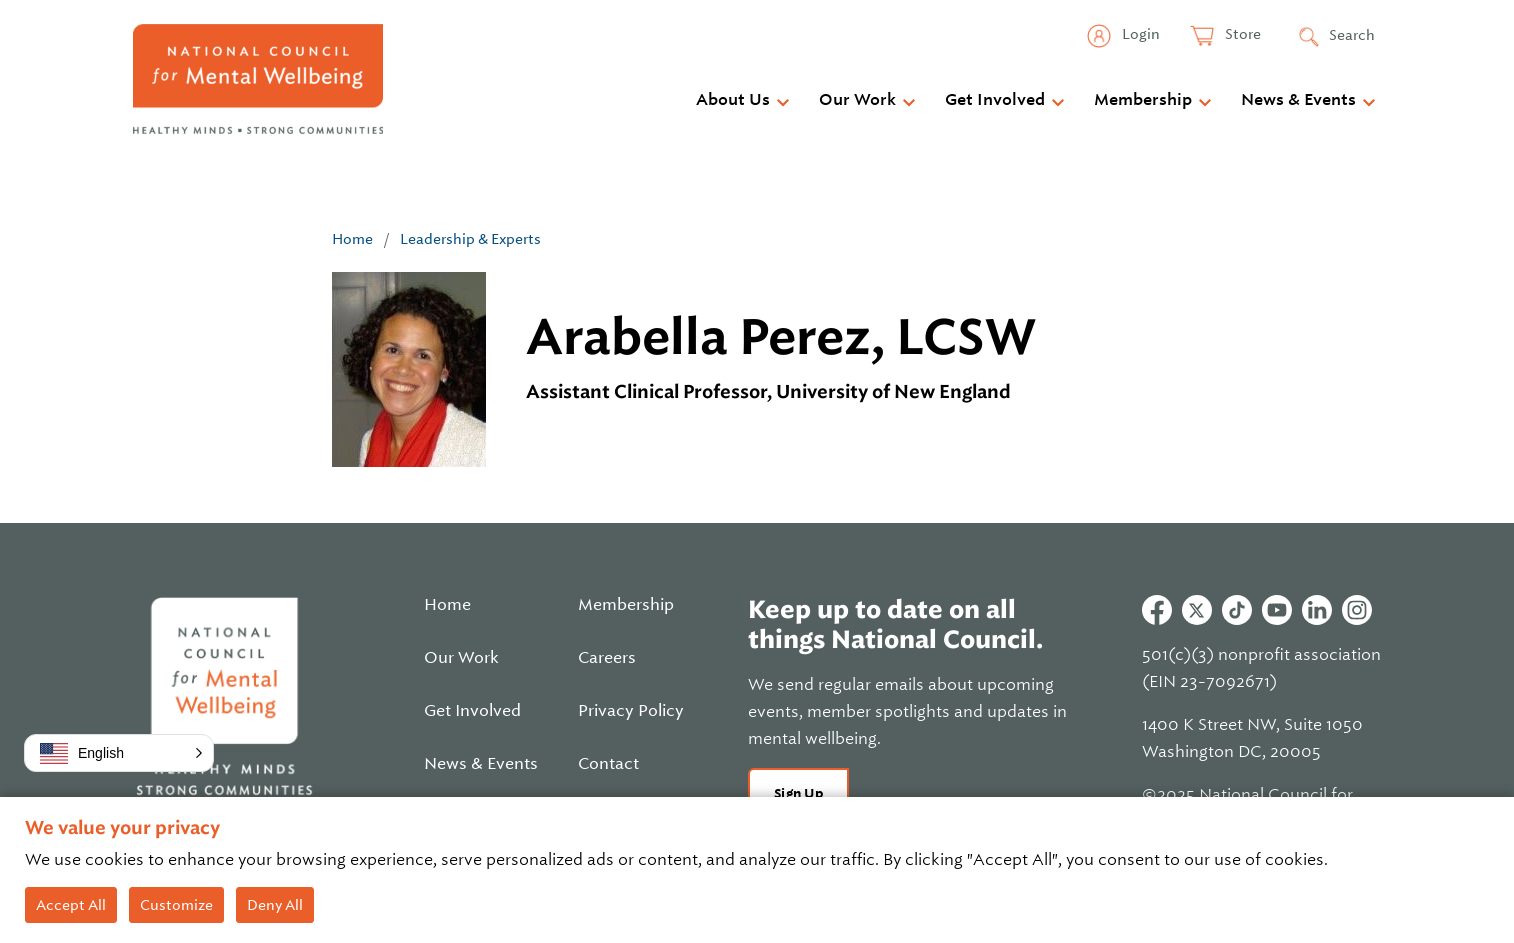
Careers (607, 658)
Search (1352, 35)
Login (1139, 34)
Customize (176, 905)
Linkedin (1317, 610)
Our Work (857, 100)
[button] (119, 753)
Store (1241, 34)
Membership (1143, 100)
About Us (733, 100)
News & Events (1298, 100)
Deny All (275, 905)
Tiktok (1237, 610)
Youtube (1277, 610)
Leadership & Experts (470, 239)
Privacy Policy (631, 711)
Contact (608, 764)
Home (352, 239)
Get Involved (995, 100)
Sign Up (798, 793)
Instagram (1357, 610)
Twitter (1197, 610)
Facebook (1157, 610)
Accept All (71, 905)
